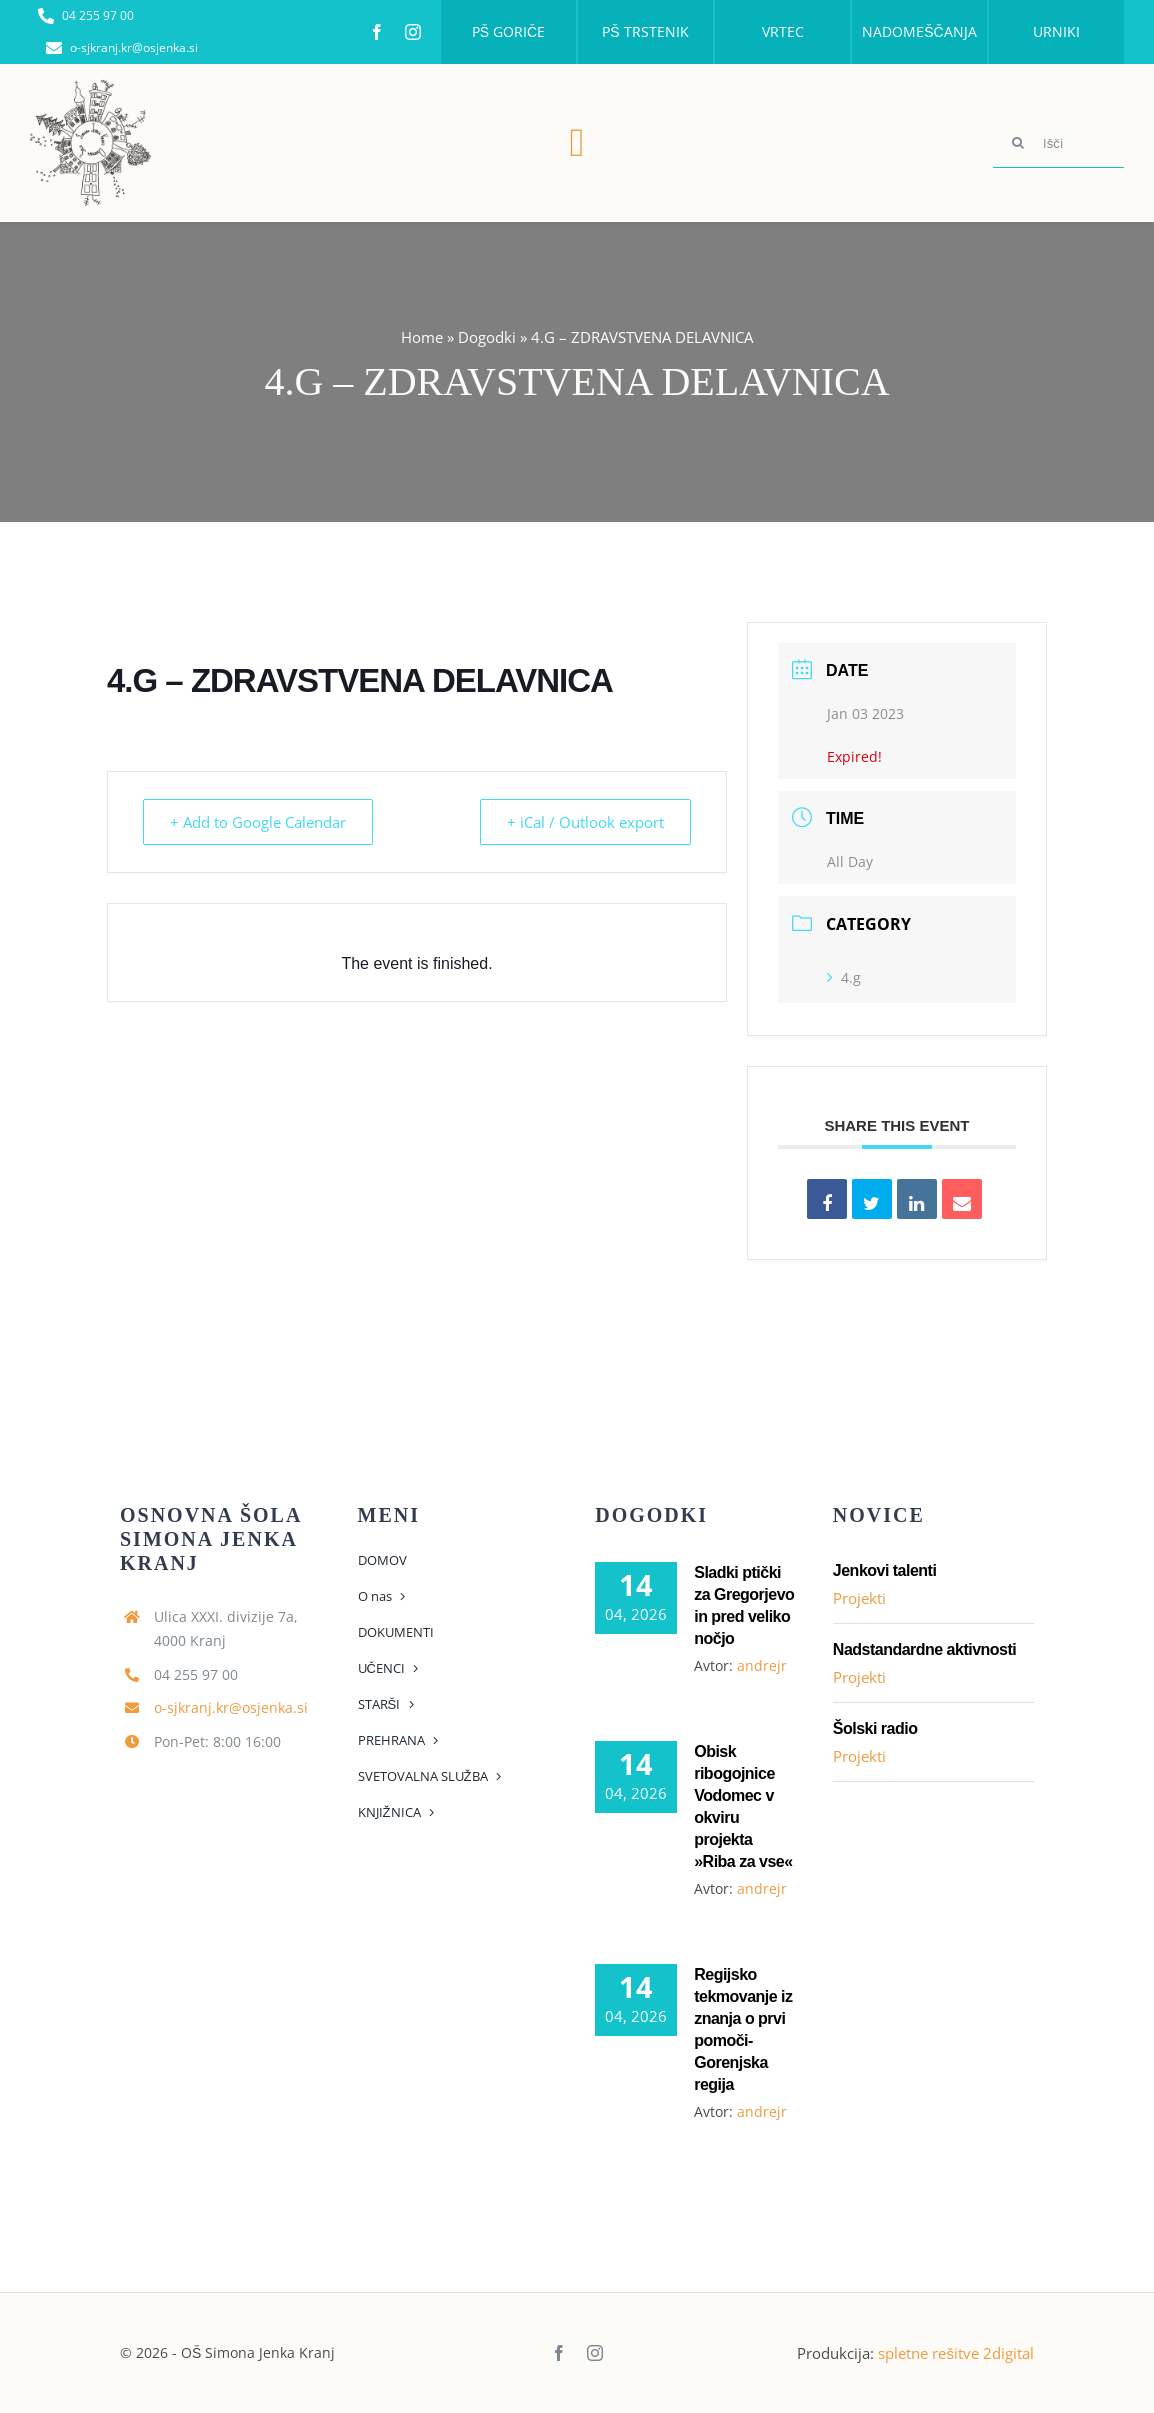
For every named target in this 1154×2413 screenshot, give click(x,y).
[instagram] (413, 32)
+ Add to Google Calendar (260, 822)
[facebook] (377, 32)
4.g (844, 977)
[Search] (1018, 143)
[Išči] (1058, 143)
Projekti (859, 1598)
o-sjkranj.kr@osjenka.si (231, 1707)
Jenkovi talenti (885, 1570)
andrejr (762, 1665)
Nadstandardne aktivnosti (924, 1649)
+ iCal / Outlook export (583, 822)
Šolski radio (875, 1728)
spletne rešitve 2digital (956, 2353)
